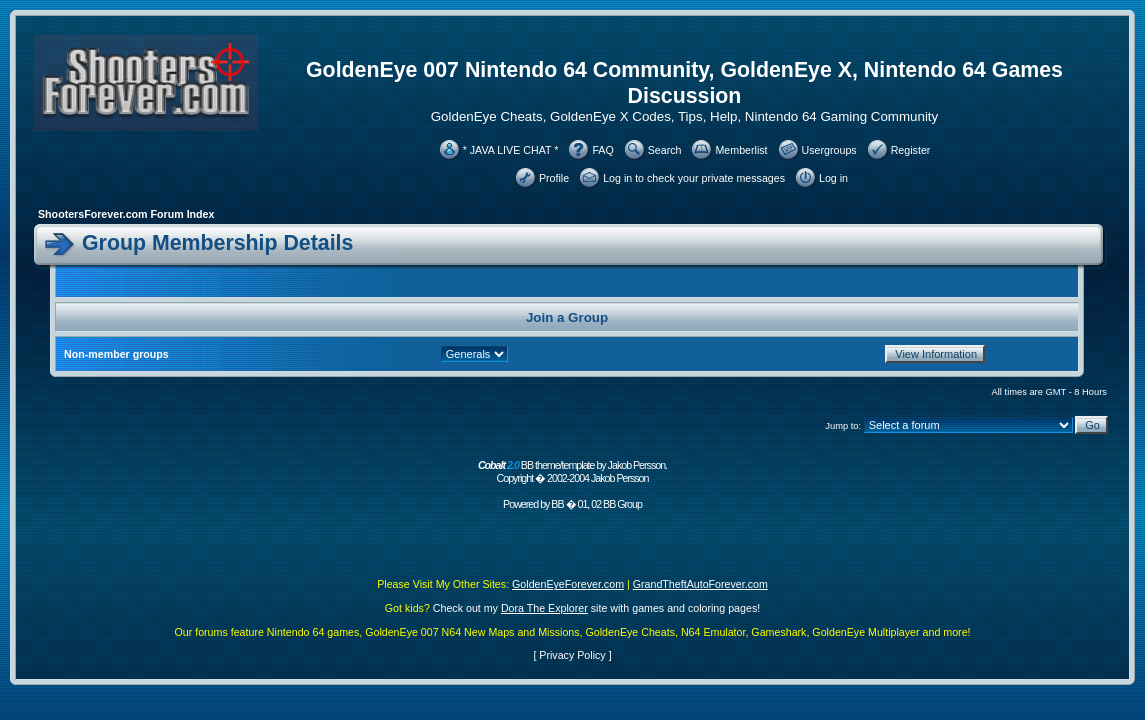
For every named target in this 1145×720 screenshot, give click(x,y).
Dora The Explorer (544, 608)
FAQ (602, 150)
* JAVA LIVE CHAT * (511, 150)
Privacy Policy (572, 655)
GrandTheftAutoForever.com (700, 584)
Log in (833, 178)
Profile (554, 178)
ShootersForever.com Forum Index (126, 214)
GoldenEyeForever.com (568, 584)
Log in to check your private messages (694, 178)
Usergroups (829, 150)
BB (557, 504)
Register (911, 150)
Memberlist (741, 150)
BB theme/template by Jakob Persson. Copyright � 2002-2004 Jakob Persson (572, 471)
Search (665, 150)
